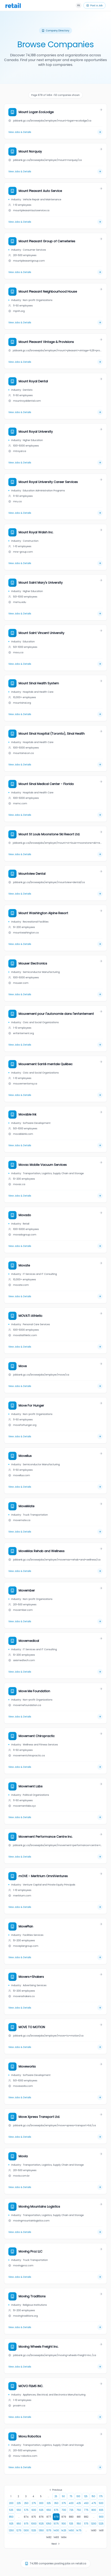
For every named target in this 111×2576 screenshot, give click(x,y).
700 (63, 2510)
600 (33, 2510)
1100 (63, 2523)
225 (19, 2503)
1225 (101, 2523)
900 (101, 2517)
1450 (71, 2530)
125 (86, 2496)
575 (26, 2510)
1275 (18, 2530)
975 (26, 2523)
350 (56, 2503)
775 (86, 2510)
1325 (33, 2530)
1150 (79, 2523)
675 (56, 2510)
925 (11, 2523)
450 (86, 2503)
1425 (63, 2530)
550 (19, 2510)
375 (64, 2503)
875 (33, 2517)
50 (63, 2496)
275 (34, 2503)
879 (63, 2517)
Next (56, 2543)
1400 (56, 2530)
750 (78, 2510)
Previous (55, 2490)
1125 (71, 2523)
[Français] (78, 5)
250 (26, 2503)
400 (71, 2503)
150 (93, 2496)
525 (11, 2510)
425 (78, 2503)
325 (49, 2503)
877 (48, 2517)
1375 (48, 2530)
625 (41, 2510)
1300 (26, 2530)
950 (19, 2523)
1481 (101, 2530)
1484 (64, 2537)
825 (101, 2510)
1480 (93, 2530)
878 (56, 2517)
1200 (93, 2523)
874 (26, 2517)
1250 (11, 2530)
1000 (33, 2523)
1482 (48, 2537)
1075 (56, 2523)
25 (55, 2496)
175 (101, 2496)
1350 (41, 2530)
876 (41, 2517)
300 (41, 2503)
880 (71, 2517)
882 (86, 2517)
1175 (86, 2523)
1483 (56, 2537)
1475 (78, 2530)
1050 (48, 2523)
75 (70, 2496)
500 (101, 2503)
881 (79, 2517)
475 (93, 2503)
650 (48, 2510)
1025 (41, 2523)
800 (93, 2510)
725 (71, 2510)
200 (11, 2503)
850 (11, 2517)
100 (78, 2496)
